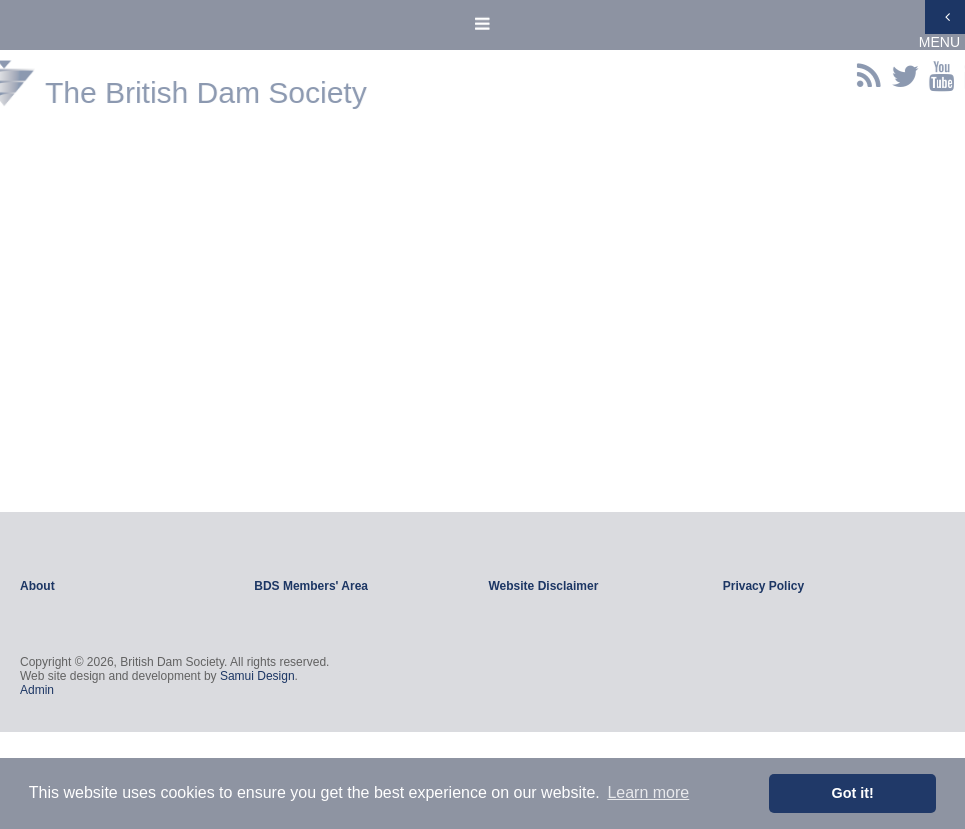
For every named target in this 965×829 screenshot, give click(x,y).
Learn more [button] (648, 792)
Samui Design (257, 676)
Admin (37, 690)
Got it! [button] (853, 793)
